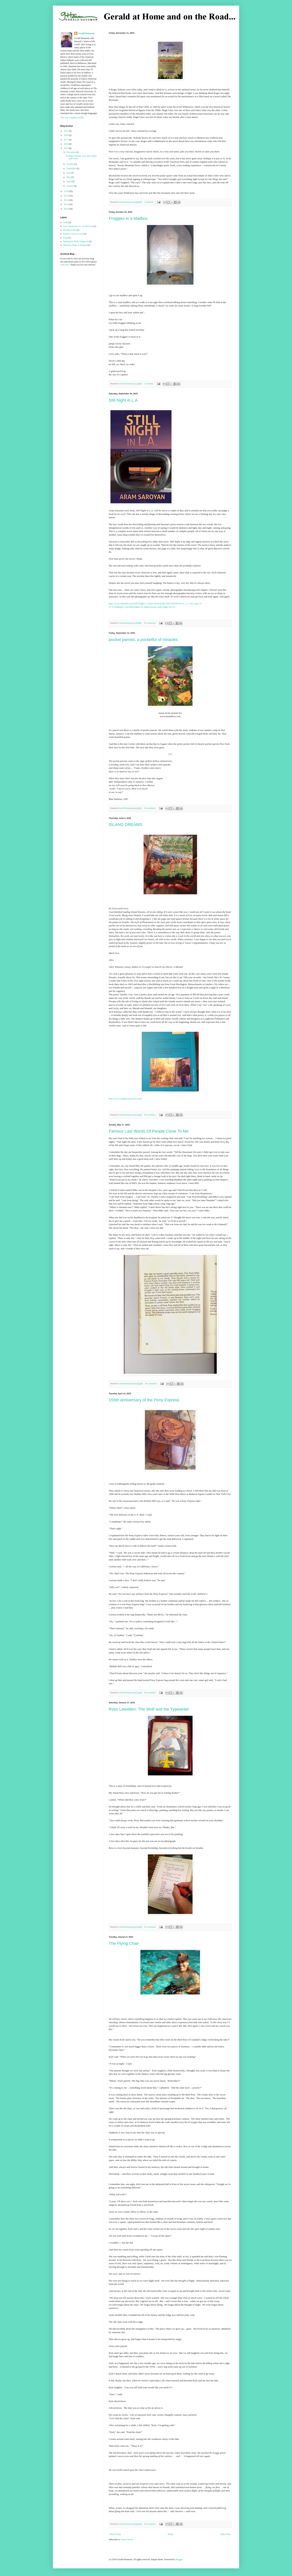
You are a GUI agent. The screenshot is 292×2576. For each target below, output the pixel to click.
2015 (66, 148)
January (70, 186)
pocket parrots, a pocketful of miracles (143, 639)
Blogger (178, 2559)
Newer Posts (115, 2534)
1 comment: (149, 202)
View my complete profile (72, 117)
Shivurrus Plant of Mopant (75, 245)
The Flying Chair (124, 1943)
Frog (65, 237)
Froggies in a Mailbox (128, 218)
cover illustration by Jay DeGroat (78, 226)
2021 (66, 131)
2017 (66, 139)
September (71, 168)
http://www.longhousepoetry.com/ (125, 1098)
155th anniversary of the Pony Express (144, 1400)
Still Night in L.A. (124, 400)
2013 (66, 195)
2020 (66, 135)
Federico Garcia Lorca (73, 233)
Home (170, 2534)
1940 (65, 222)
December (71, 152)
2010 (66, 209)
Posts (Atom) (127, 2539)
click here (64, 264)
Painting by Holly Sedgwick (75, 241)
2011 (66, 204)
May (68, 177)
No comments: (150, 623)
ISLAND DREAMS (125, 824)
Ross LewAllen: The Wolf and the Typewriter (149, 1709)
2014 (66, 191)
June (68, 173)
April (69, 181)
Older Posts (225, 2534)
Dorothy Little (69, 230)
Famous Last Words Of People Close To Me (148, 1131)
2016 (66, 144)
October (70, 164)
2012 (66, 200)
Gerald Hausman (86, 33)
